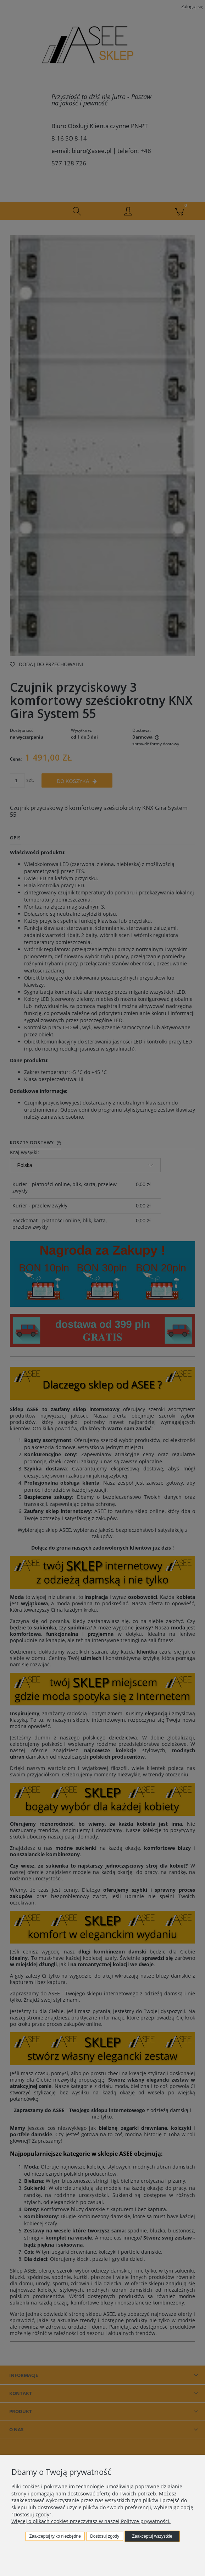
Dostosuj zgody (104, 2536)
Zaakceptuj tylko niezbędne (55, 2536)
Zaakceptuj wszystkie (152, 2536)
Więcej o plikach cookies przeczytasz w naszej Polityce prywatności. (91, 2521)
